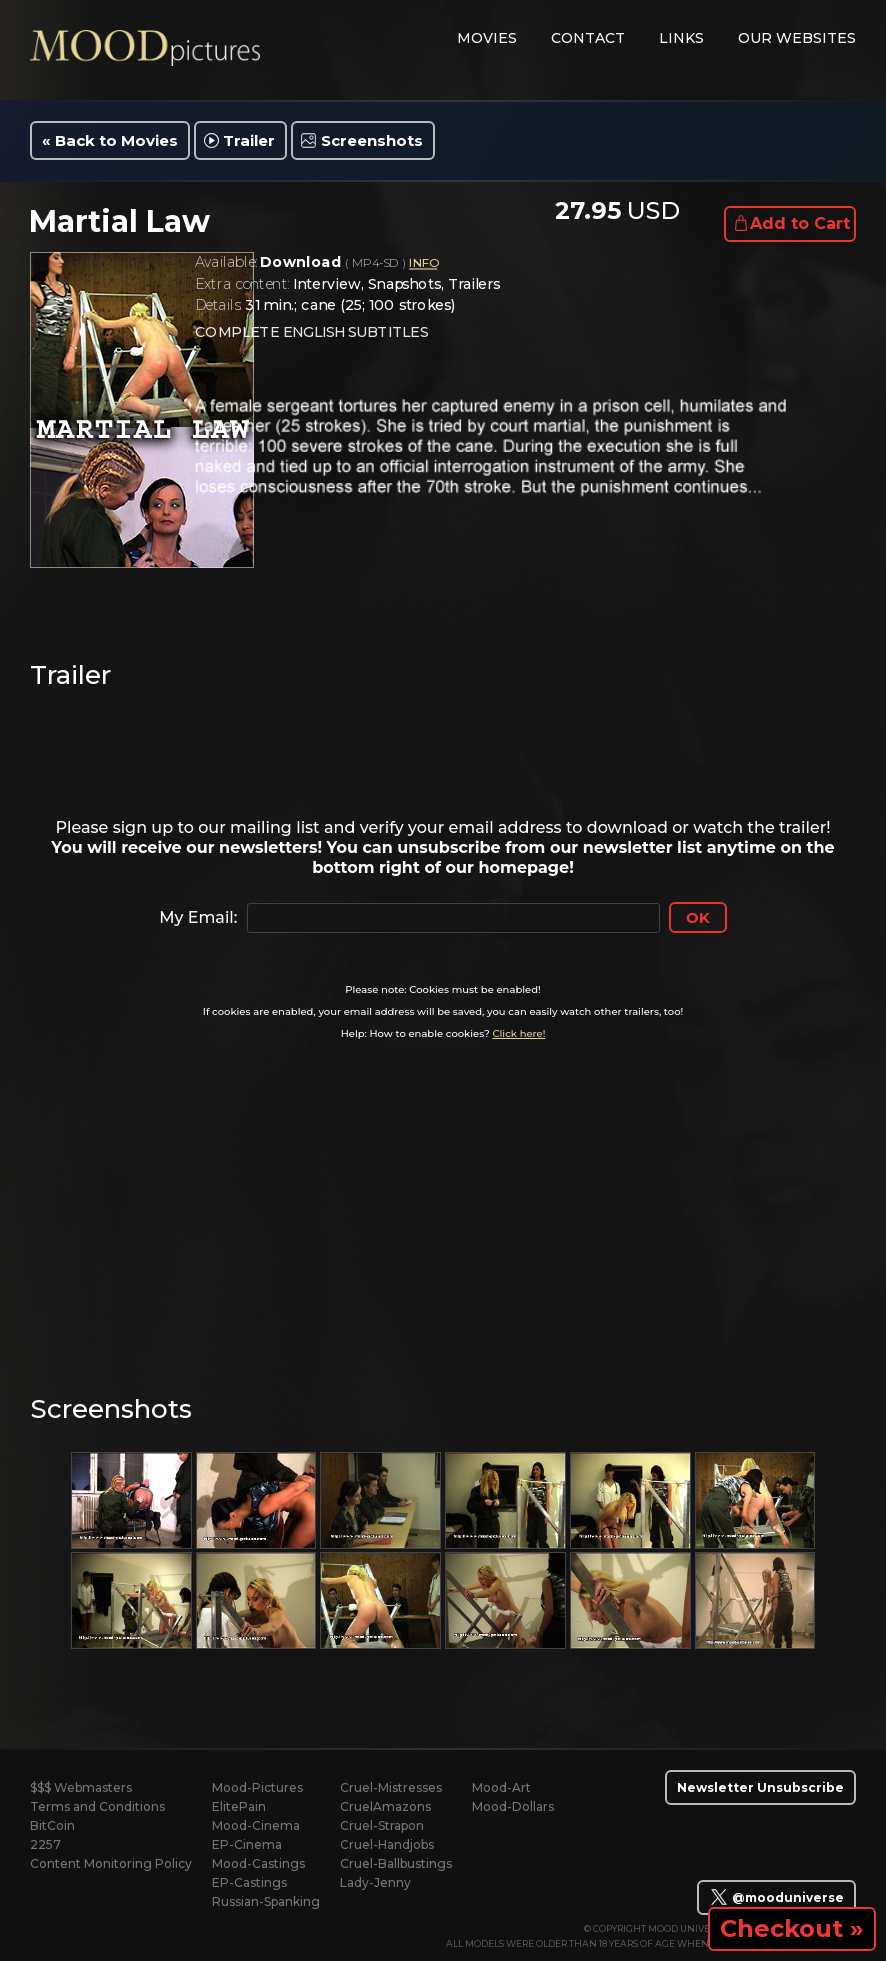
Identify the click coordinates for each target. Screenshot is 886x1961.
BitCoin (52, 1825)
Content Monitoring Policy (111, 1863)
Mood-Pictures (257, 1787)
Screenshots (372, 140)
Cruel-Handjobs (387, 1844)
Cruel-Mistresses (391, 1787)
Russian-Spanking (266, 1901)
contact (588, 38)
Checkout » (792, 1928)
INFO (423, 263)
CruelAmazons (385, 1806)
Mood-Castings (258, 1863)
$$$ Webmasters (81, 1787)
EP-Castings (249, 1882)
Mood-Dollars (513, 1806)
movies (487, 38)
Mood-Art (501, 1787)
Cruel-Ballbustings (396, 1863)
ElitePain (239, 1806)
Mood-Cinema (256, 1825)
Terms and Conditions (97, 1806)
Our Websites (797, 38)
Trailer (249, 140)
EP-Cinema (247, 1844)
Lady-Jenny (375, 1882)
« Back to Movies (110, 140)
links (681, 38)
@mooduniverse (776, 1897)
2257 (45, 1844)
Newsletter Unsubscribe (760, 1787)
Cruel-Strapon (382, 1825)
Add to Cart (800, 223)
